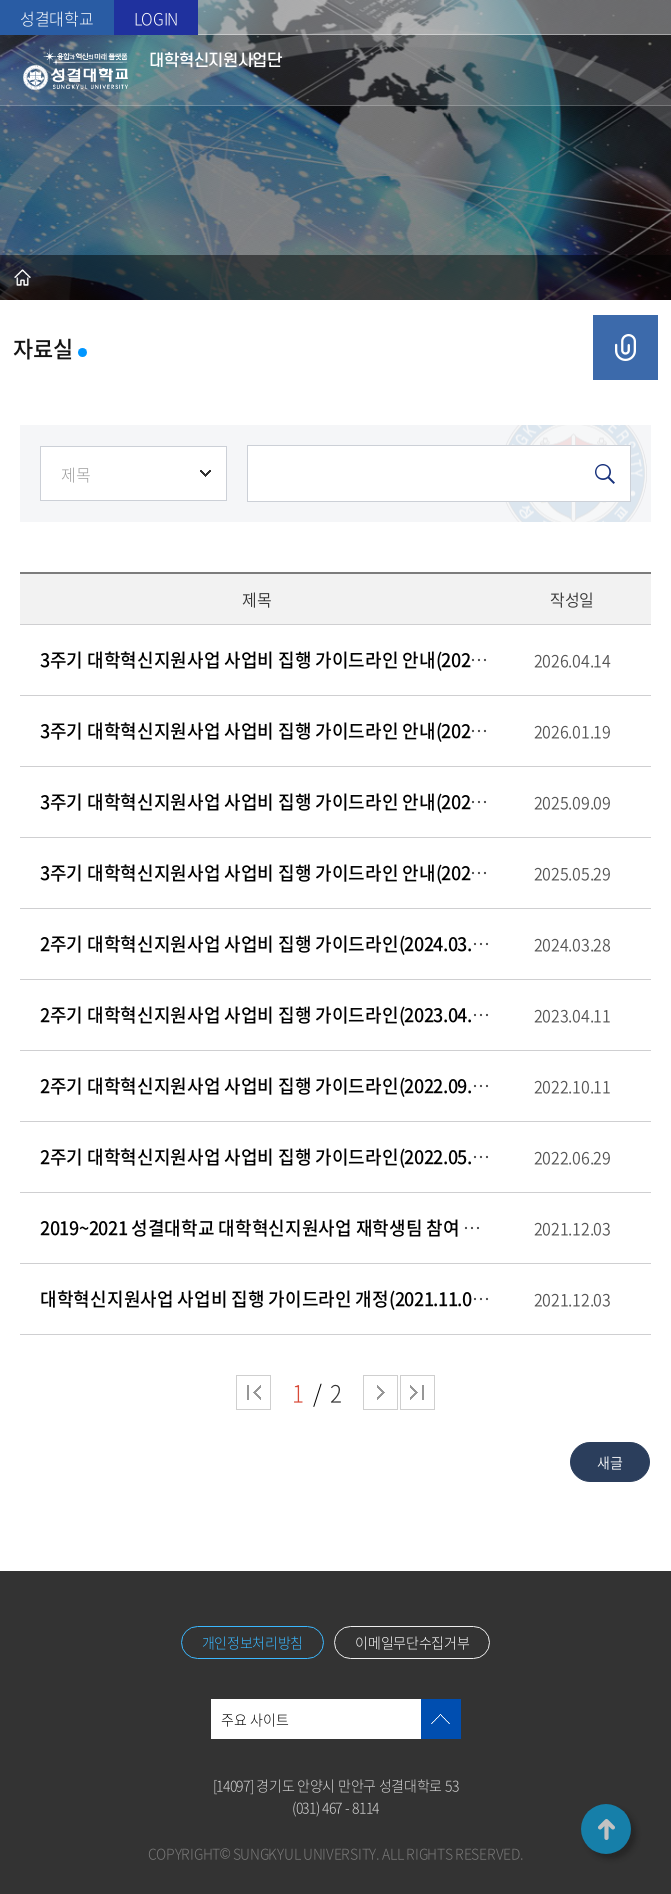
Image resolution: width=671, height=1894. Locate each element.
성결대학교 (57, 18)
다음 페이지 (380, 1392)
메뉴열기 (633, 70)
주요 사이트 (255, 1719)
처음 (253, 1392)
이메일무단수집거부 (412, 1642)
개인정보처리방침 (253, 1642)
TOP (606, 1829)
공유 (625, 347)
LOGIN (156, 18)
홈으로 (22, 277)
